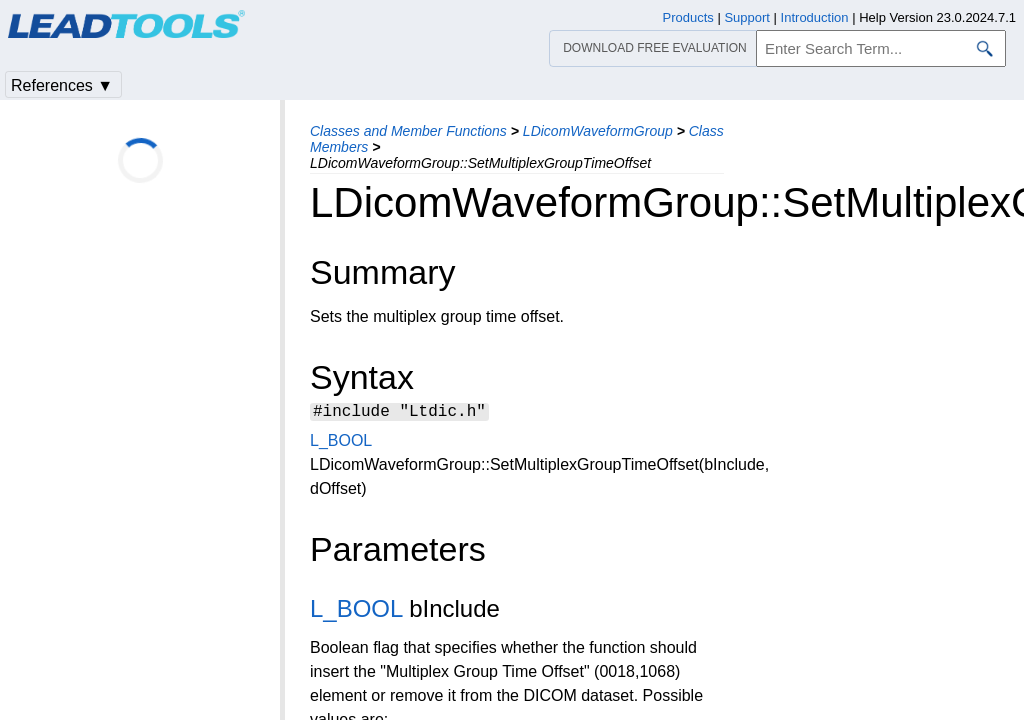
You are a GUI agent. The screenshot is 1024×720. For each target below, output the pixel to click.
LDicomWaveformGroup (598, 131)
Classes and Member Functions (408, 131)
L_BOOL (341, 443)
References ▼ (62, 85)
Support (747, 17)
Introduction (815, 17)
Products (688, 17)
